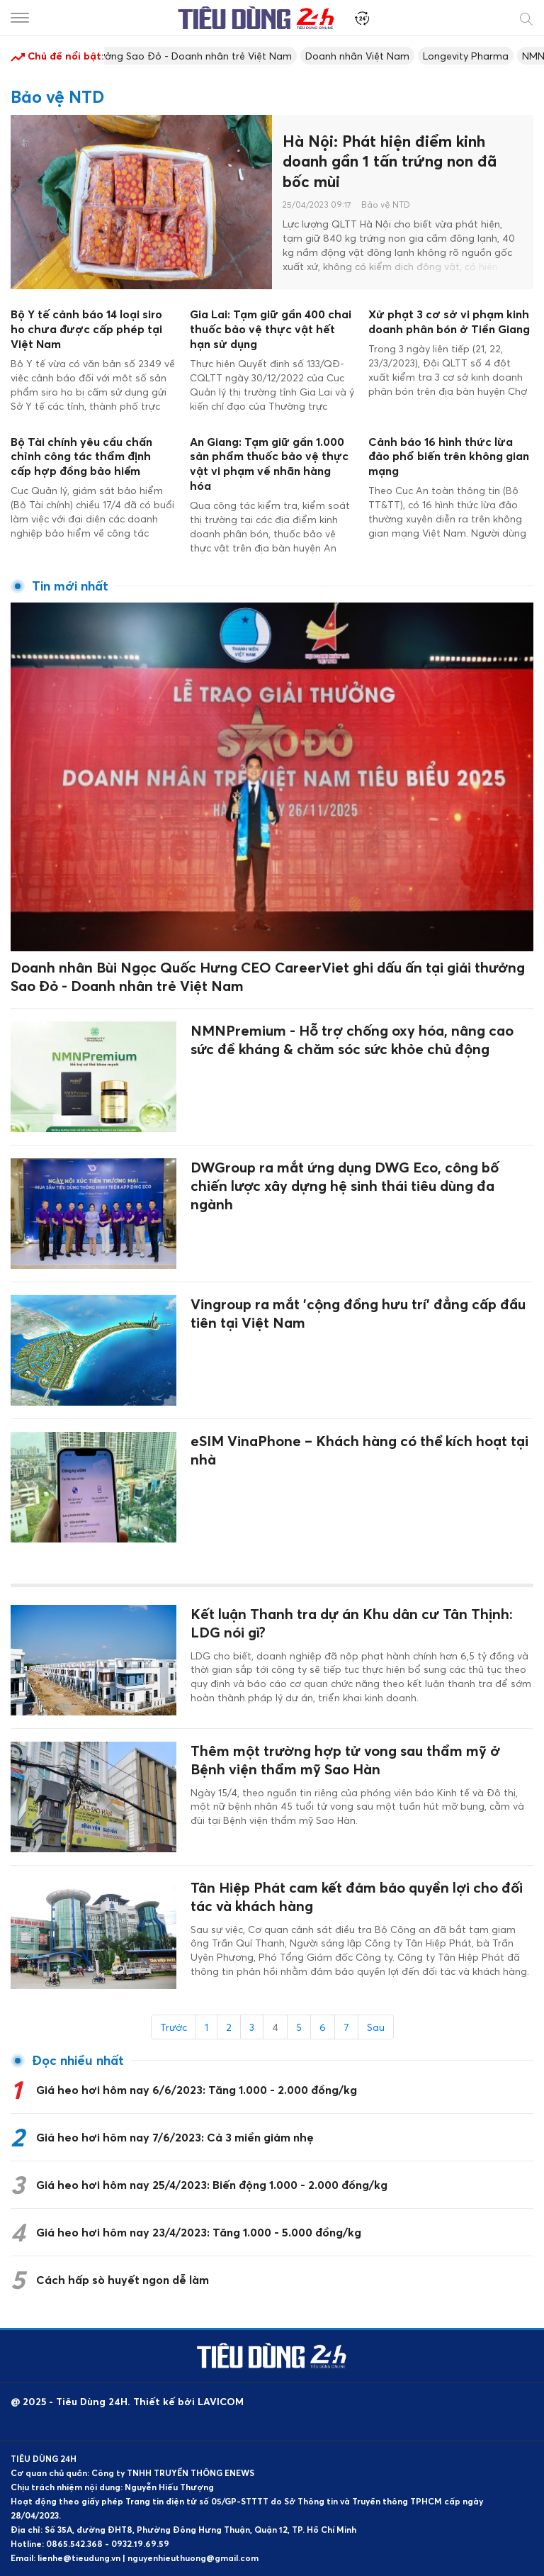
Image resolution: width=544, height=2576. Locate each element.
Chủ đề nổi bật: (57, 57)
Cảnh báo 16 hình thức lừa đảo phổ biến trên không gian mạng (448, 456)
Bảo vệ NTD (385, 204)
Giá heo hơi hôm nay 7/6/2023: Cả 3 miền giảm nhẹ (175, 2137)
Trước (173, 2027)
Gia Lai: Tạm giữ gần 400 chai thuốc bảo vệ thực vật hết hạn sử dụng (270, 329)
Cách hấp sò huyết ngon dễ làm (122, 2280)
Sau (376, 2027)
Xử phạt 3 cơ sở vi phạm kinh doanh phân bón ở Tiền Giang (449, 321)
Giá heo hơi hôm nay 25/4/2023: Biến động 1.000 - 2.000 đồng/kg (211, 2185)
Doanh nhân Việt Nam (366, 56)
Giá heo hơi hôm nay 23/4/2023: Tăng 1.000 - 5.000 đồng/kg (198, 2232)
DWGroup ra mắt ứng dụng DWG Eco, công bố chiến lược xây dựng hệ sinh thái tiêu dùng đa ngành (345, 1186)
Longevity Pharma (474, 56)
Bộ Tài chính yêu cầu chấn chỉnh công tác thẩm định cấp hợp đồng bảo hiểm (81, 456)
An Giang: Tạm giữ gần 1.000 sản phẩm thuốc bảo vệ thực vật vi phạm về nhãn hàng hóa (269, 464)
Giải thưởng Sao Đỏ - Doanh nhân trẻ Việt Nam (188, 56)
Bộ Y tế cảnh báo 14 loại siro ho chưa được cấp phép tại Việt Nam (86, 329)
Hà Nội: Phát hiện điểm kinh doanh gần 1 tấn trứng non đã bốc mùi (390, 161)
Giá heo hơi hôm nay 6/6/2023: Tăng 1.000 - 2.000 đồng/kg (196, 2090)
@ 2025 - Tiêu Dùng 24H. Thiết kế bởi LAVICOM (127, 2401)
